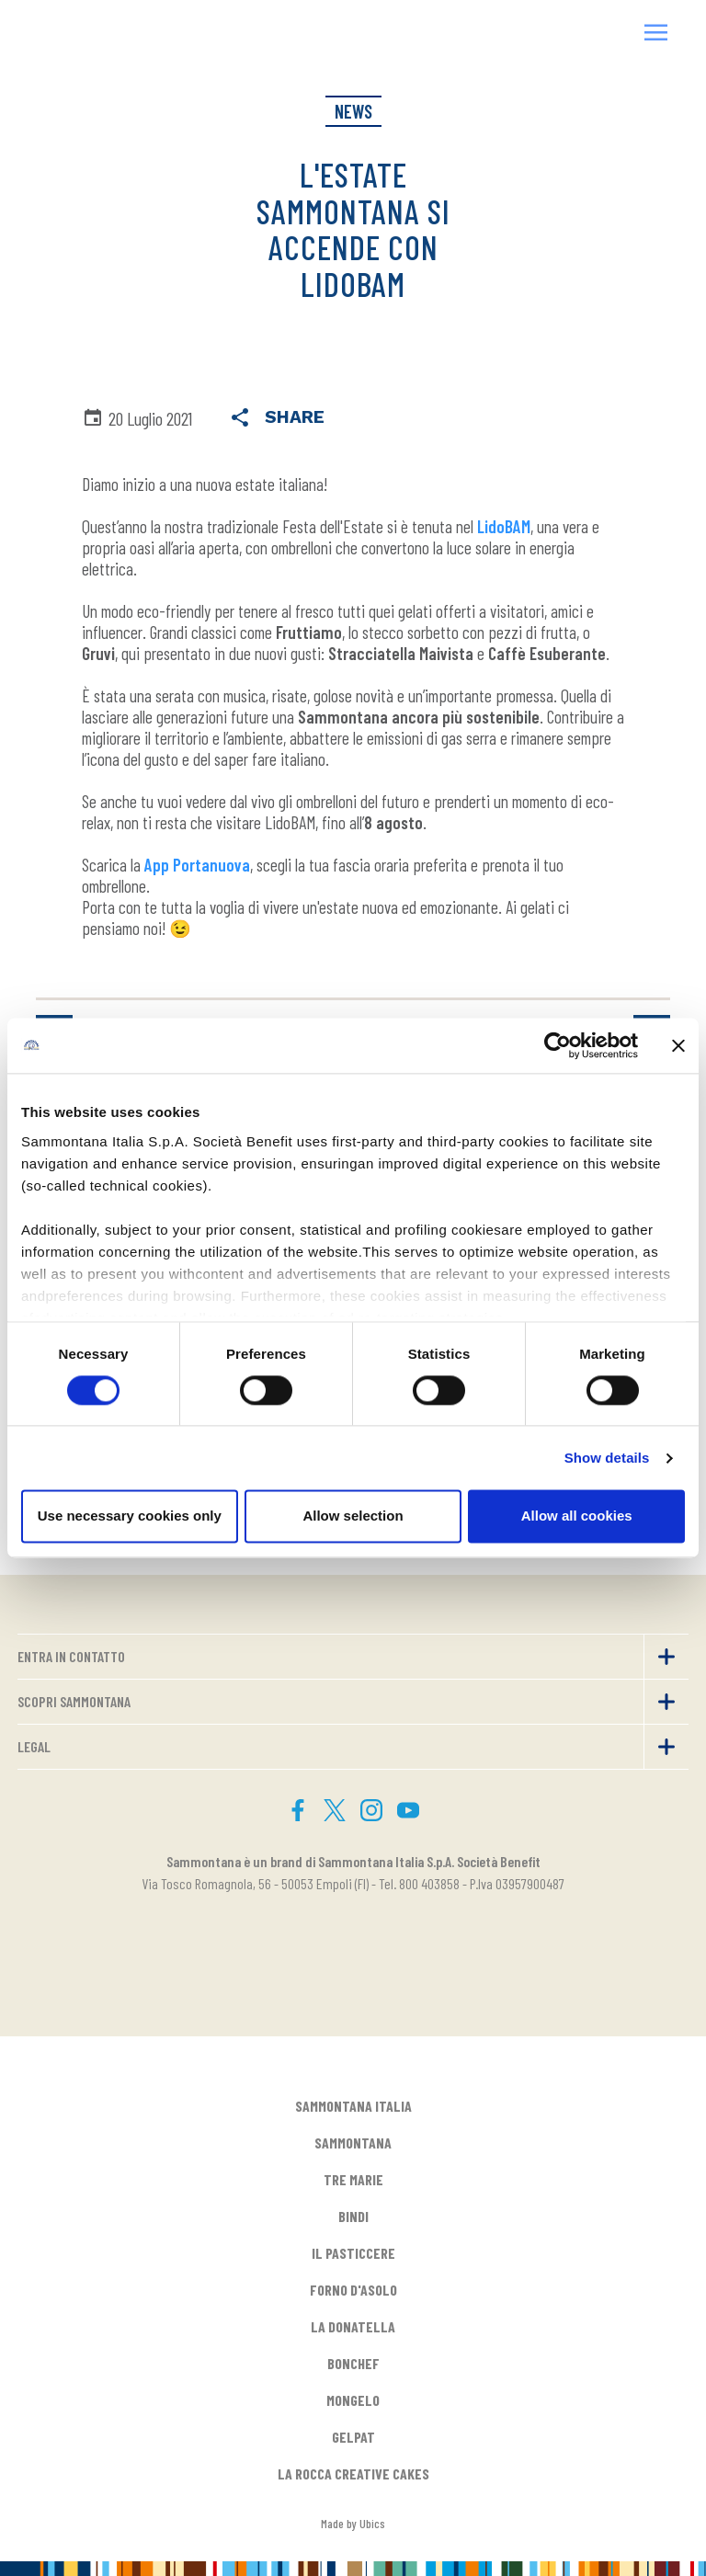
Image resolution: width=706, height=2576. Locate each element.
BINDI (353, 2216)
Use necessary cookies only (130, 1516)
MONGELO (353, 2400)
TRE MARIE (353, 2179)
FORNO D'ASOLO (353, 2289)
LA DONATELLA (353, 2326)
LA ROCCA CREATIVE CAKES (353, 2473)
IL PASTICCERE (353, 2253)
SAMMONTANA (353, 2142)
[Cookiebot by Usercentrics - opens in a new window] (557, 1045)
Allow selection (352, 1516)
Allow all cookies (576, 1516)
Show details (607, 1457)
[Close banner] (678, 1045)
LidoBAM (503, 526)
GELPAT (353, 2436)
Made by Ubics (353, 2523)
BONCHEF (353, 2363)
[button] (656, 34)
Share (277, 418)
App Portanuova (197, 864)
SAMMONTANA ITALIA (353, 2105)
